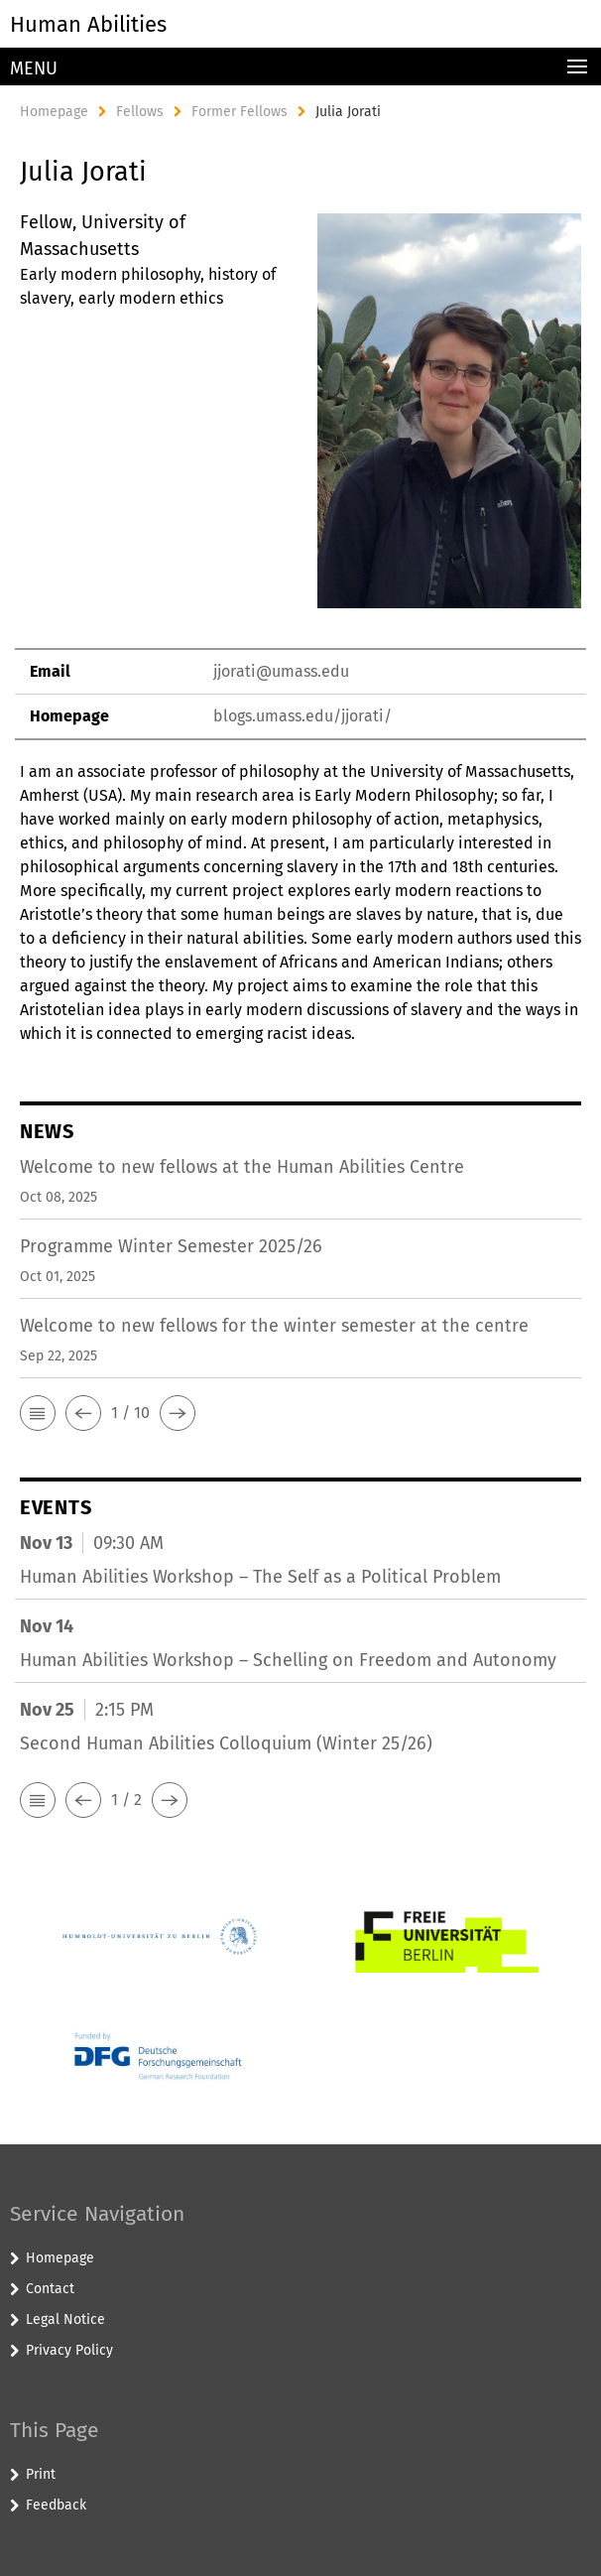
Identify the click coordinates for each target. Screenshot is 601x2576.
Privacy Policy (69, 2350)
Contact (50, 2288)
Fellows (140, 111)
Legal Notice (65, 2319)
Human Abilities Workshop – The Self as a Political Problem (260, 1577)
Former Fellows (239, 111)
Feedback (56, 2505)
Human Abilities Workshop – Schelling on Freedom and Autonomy (288, 1660)
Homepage (54, 111)
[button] (38, 1413)
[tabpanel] (300, 627)
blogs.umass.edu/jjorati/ (302, 716)
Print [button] (41, 2474)
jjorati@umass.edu (281, 671)
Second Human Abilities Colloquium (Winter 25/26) (226, 1743)
